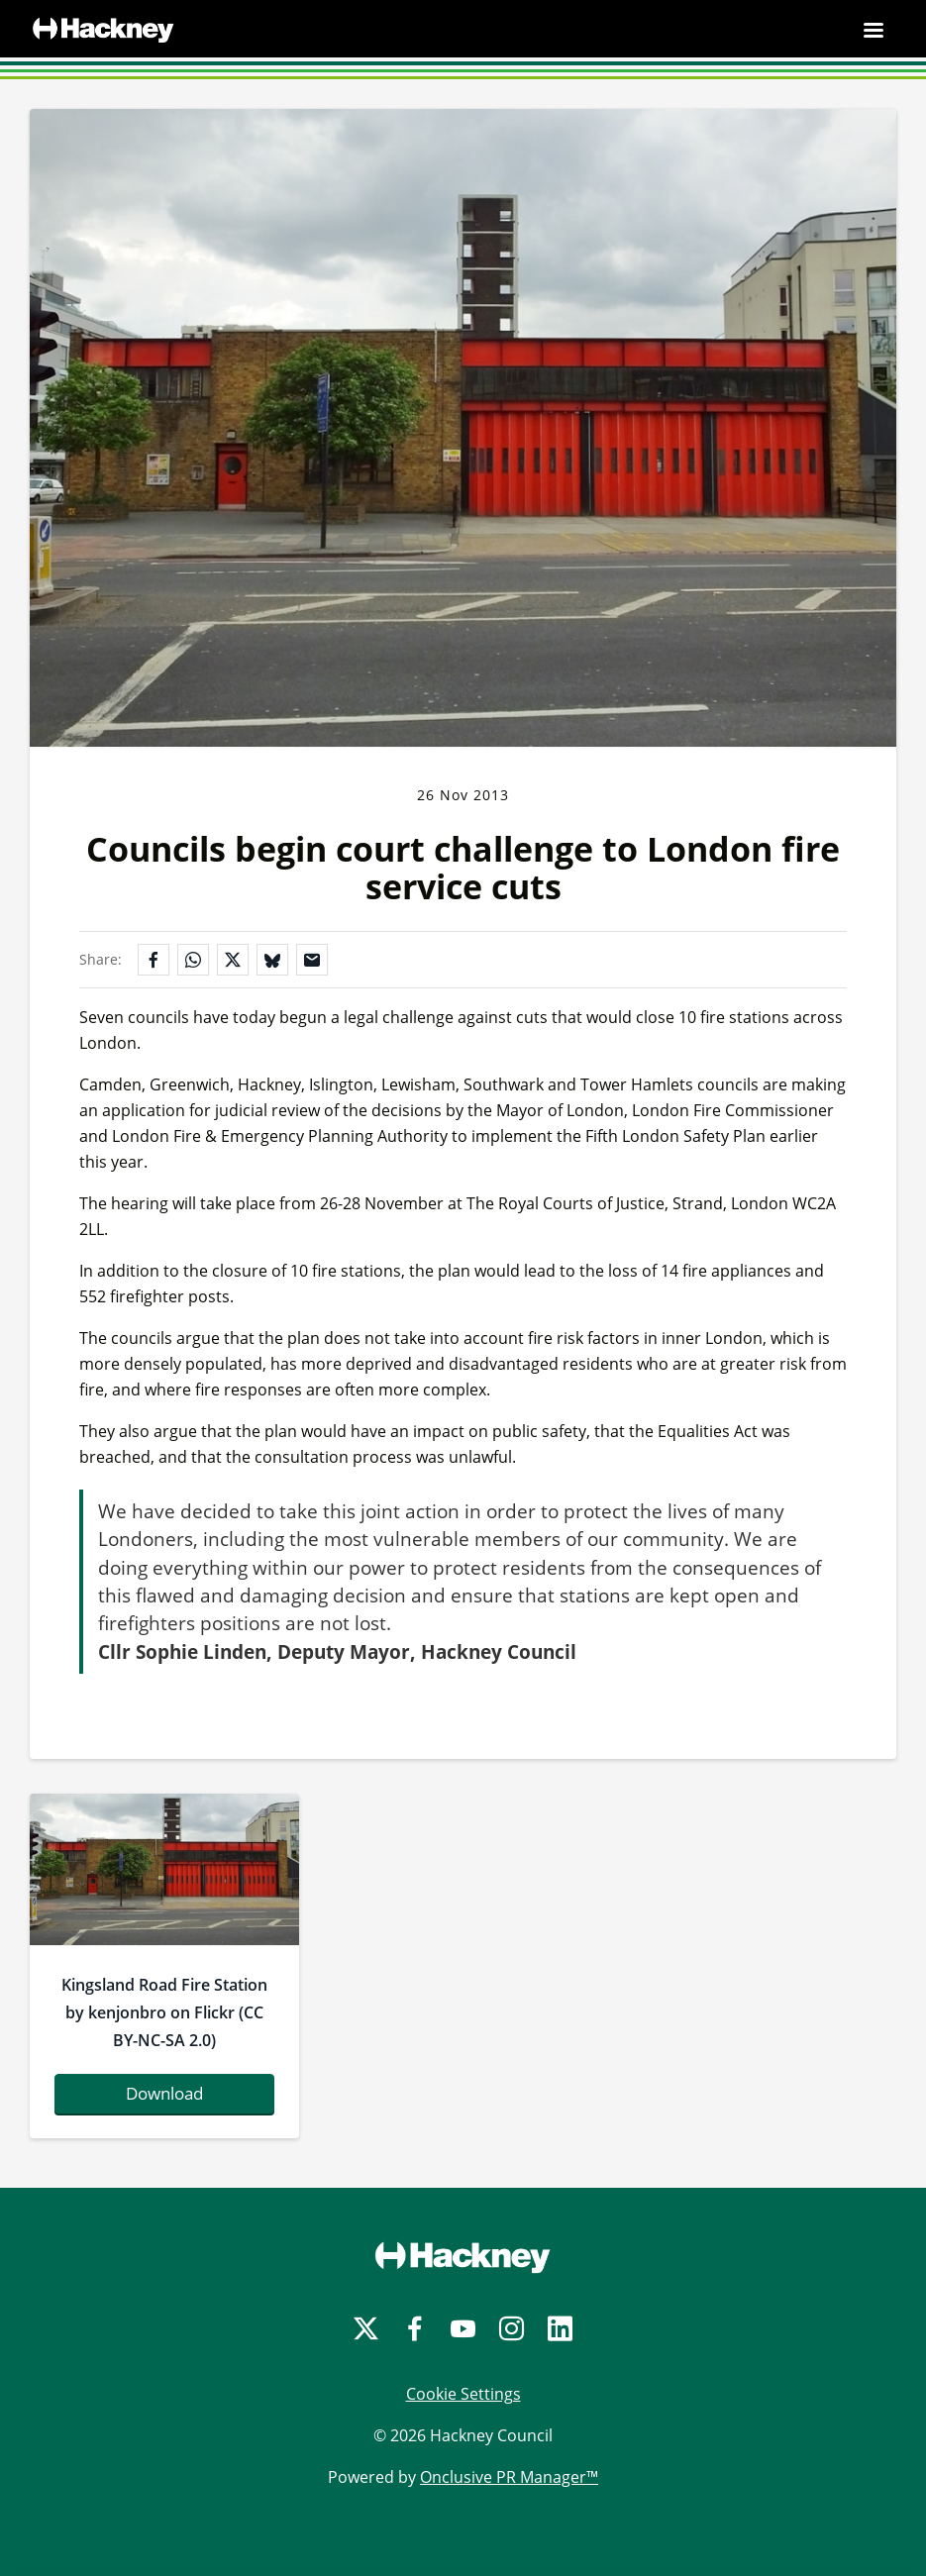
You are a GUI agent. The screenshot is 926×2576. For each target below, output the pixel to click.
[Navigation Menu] (873, 30)
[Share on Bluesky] (272, 960)
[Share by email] (312, 960)
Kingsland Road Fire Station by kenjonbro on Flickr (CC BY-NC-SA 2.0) (164, 2012)
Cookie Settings (463, 2394)
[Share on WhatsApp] (193, 960)
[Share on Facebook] (153, 960)
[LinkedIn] (560, 2329)
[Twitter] (366, 2329)
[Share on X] (233, 960)
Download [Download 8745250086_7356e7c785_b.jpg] (164, 2093)
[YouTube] (463, 2329)
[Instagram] (511, 2329)
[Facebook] (414, 2329)
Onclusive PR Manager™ (509, 2477)
